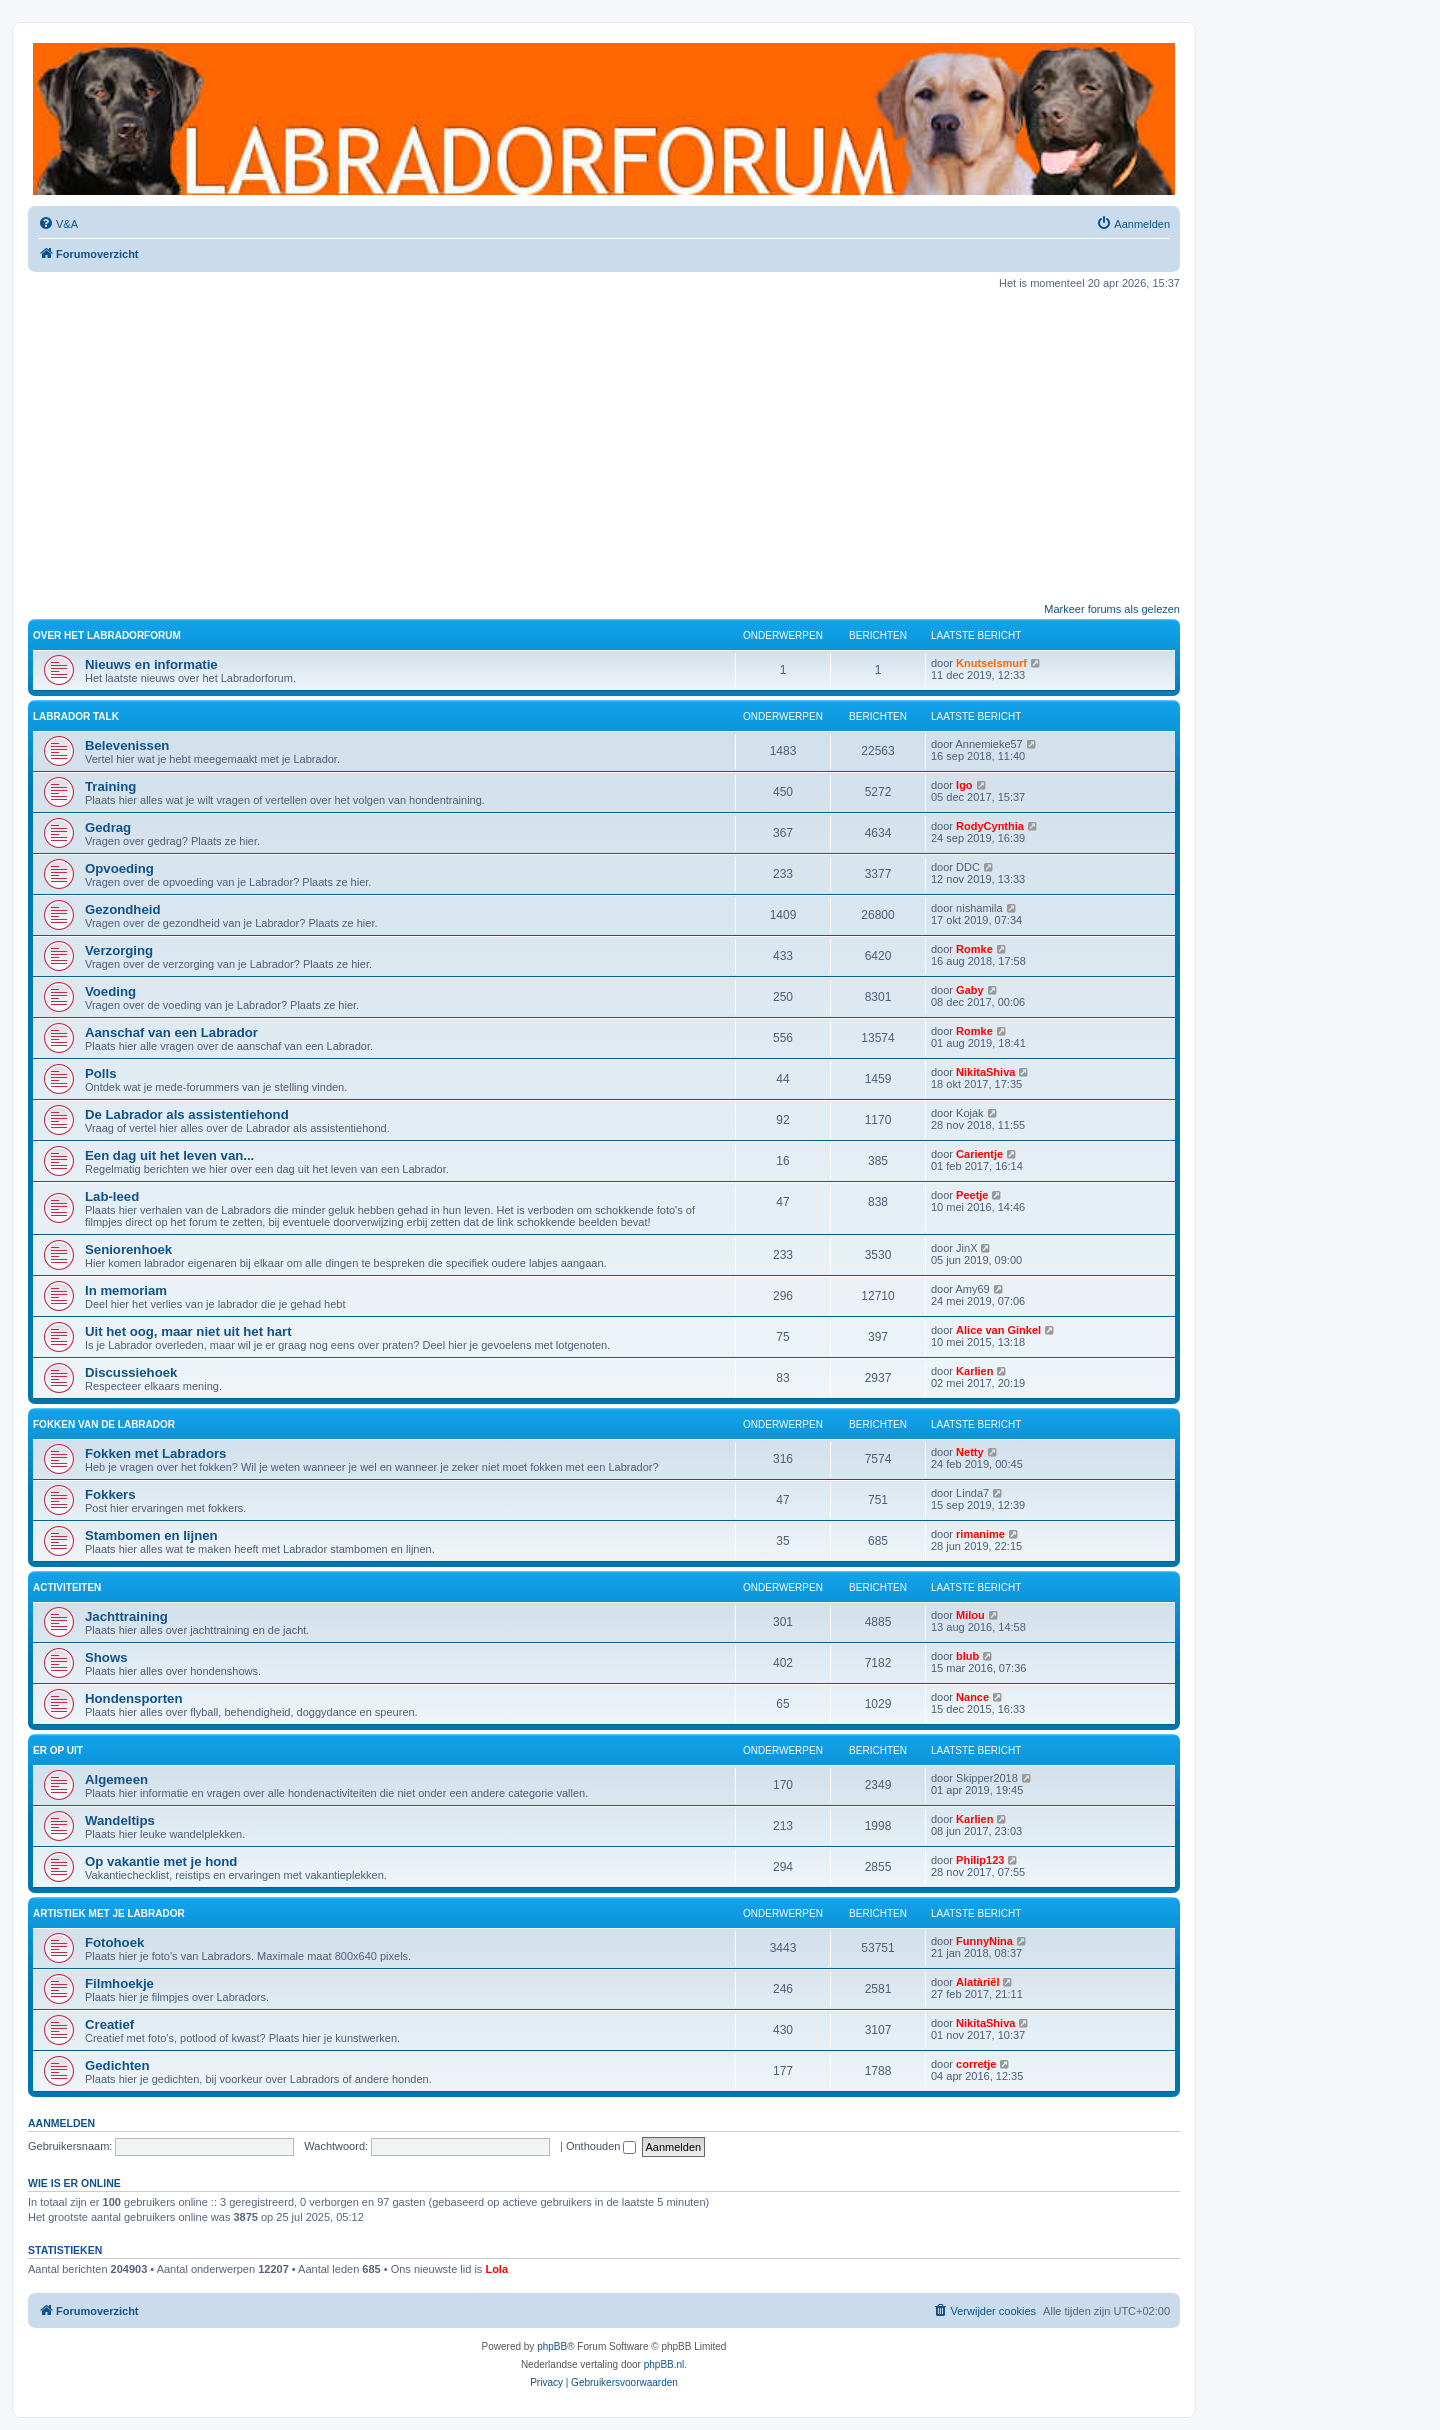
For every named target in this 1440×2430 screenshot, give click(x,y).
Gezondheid (122, 909)
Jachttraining (126, 1616)
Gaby (970, 990)
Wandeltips (120, 1820)
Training (110, 786)
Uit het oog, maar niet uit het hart (188, 1331)
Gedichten (117, 2065)
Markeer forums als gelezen (1112, 609)
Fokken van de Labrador (104, 1424)
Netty (970, 1452)
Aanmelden (61, 2123)
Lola (496, 2269)
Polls (101, 1073)
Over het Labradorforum (107, 635)
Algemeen (116, 1779)
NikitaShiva (985, 1072)
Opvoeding (119, 868)
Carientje (979, 1154)
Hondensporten (133, 1698)
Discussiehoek (131, 1372)
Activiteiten (67, 1587)
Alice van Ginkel (998, 1330)
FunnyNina (984, 1941)
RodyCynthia (990, 826)
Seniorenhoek (128, 1249)
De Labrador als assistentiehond (187, 1114)
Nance (972, 1697)
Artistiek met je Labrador (109, 1913)
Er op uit (58, 1750)
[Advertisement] (604, 446)
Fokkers (110, 1494)
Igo (964, 785)
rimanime (980, 1534)
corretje (976, 2064)
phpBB (552, 2346)
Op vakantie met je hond (161, 1861)
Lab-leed (112, 1196)
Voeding (110, 991)
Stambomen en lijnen (151, 1535)
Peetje (972, 1195)
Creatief (109, 2024)
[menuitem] (58, 224)
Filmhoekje (119, 1983)
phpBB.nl (664, 2364)
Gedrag (108, 827)
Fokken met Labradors (155, 1453)
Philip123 (980, 1860)
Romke (974, 949)
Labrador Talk (76, 716)
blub (967, 1656)
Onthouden (601, 2146)
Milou (970, 1615)
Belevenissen (127, 745)
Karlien (974, 1371)
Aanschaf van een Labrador (171, 1032)
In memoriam (126, 1290)
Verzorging (119, 950)
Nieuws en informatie (151, 664)
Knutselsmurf (991, 663)
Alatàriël (977, 1982)
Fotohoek (114, 1942)
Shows (106, 1657)
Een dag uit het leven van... (169, 1155)
